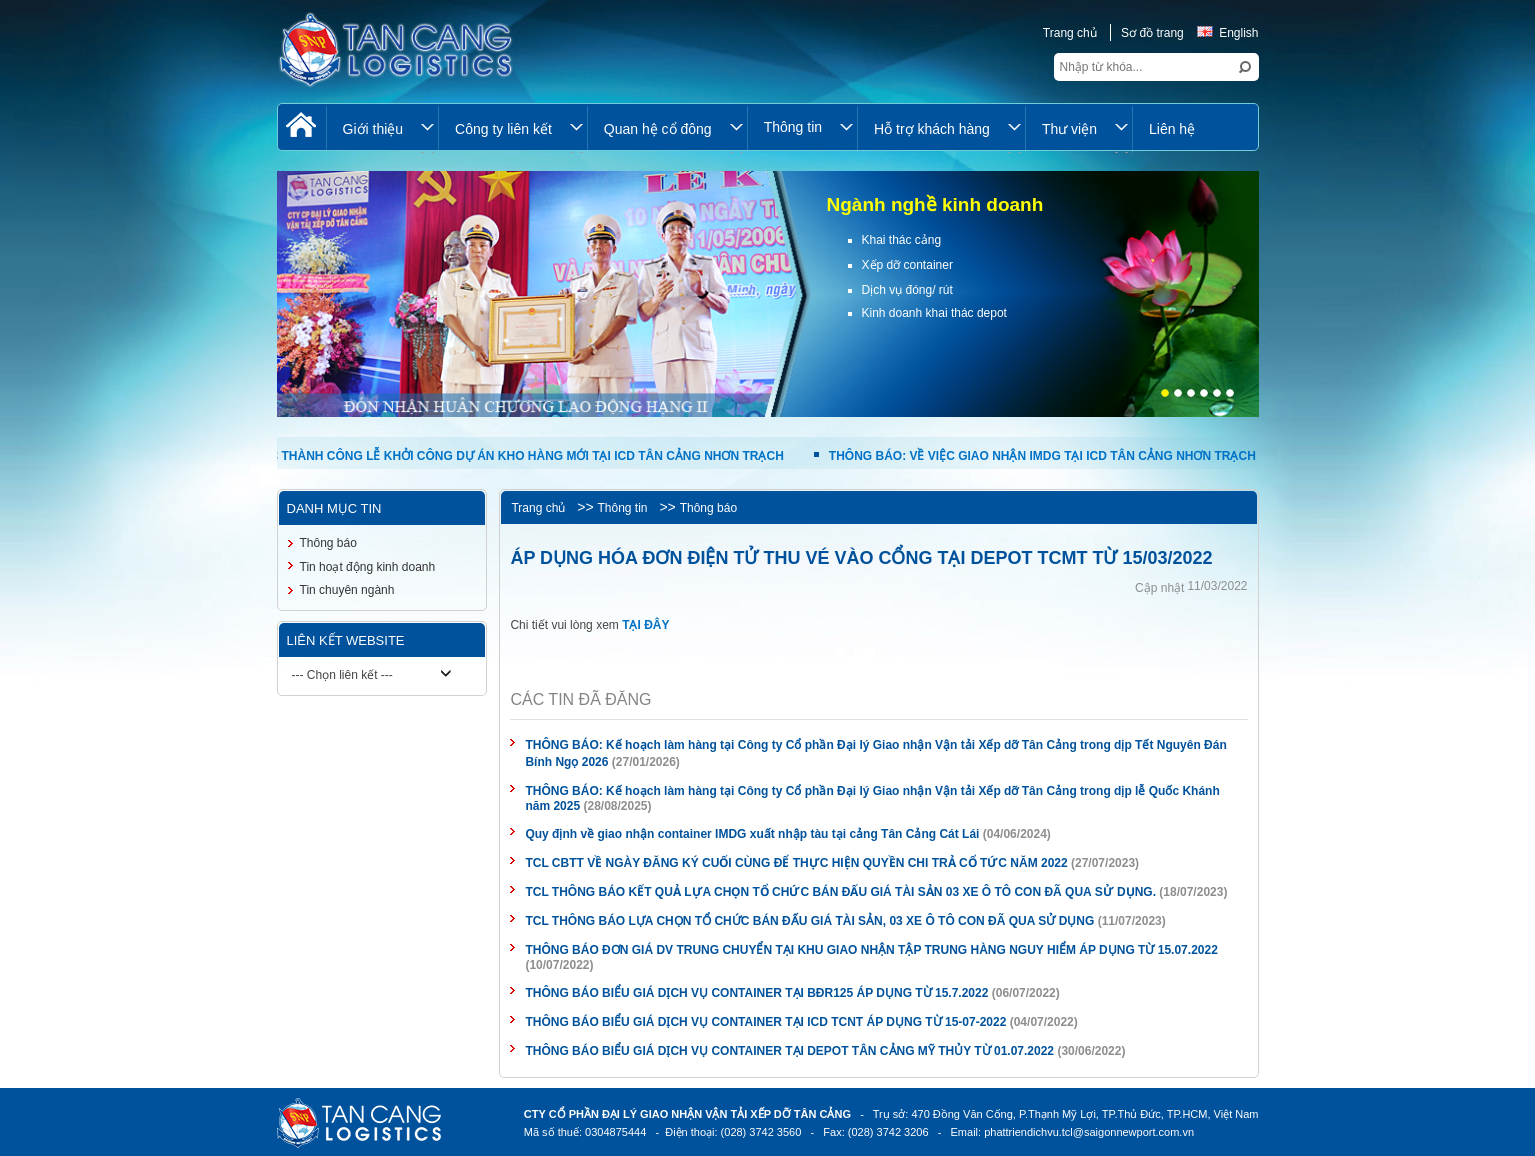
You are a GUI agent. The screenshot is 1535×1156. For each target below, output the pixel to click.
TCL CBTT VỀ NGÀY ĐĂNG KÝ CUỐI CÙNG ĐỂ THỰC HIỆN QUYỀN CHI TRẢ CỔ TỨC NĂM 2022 (796, 863)
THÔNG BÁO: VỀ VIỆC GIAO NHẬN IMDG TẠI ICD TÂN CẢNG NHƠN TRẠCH (1045, 456)
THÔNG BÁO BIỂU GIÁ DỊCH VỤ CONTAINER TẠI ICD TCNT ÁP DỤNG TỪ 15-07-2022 (765, 1022)
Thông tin (622, 508)
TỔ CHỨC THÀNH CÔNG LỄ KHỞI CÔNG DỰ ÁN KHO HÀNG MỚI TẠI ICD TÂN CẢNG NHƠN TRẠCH (506, 456)
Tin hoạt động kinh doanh (368, 567)
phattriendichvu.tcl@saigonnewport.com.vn (1089, 1132)
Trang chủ (1070, 33)
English (1227, 33)
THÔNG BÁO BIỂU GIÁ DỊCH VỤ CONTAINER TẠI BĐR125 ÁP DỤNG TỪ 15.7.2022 (756, 993)
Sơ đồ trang (1152, 33)
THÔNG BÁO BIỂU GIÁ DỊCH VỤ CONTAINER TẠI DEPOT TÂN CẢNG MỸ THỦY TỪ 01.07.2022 (789, 1051)
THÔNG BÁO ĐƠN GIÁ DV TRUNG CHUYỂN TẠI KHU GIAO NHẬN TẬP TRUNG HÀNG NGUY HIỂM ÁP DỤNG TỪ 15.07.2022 (871, 950)
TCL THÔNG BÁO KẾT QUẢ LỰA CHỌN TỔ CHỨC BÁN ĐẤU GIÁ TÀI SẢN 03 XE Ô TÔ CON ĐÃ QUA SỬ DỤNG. (840, 892)
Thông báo (708, 508)
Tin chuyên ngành (347, 590)
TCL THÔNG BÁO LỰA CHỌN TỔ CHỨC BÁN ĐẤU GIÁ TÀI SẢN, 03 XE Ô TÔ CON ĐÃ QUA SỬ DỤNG (809, 921)
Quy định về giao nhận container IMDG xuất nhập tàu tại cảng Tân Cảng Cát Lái (753, 834)
